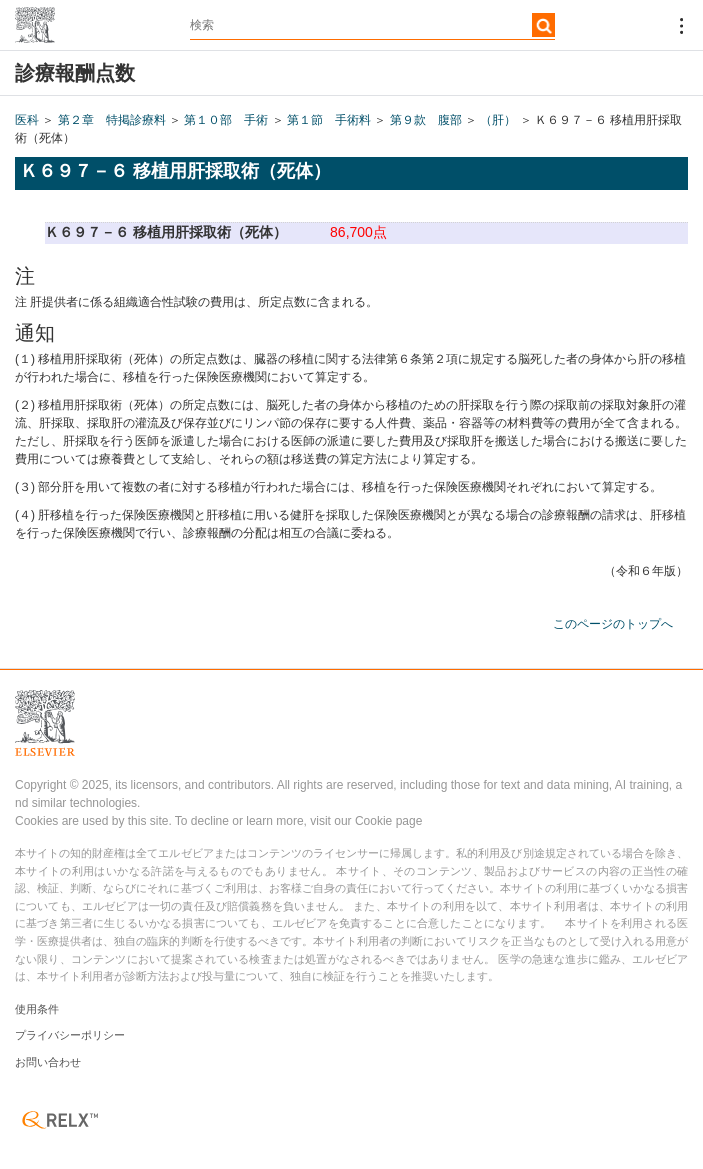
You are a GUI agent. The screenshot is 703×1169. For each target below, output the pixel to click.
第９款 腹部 (426, 120)
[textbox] (372, 25)
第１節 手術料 (329, 120)
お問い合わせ (48, 1062)
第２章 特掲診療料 (112, 120)
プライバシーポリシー (70, 1035)
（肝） (498, 120)
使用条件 (37, 1009)
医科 (27, 120)
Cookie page (388, 821)
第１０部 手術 (226, 120)
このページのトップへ (613, 624)
